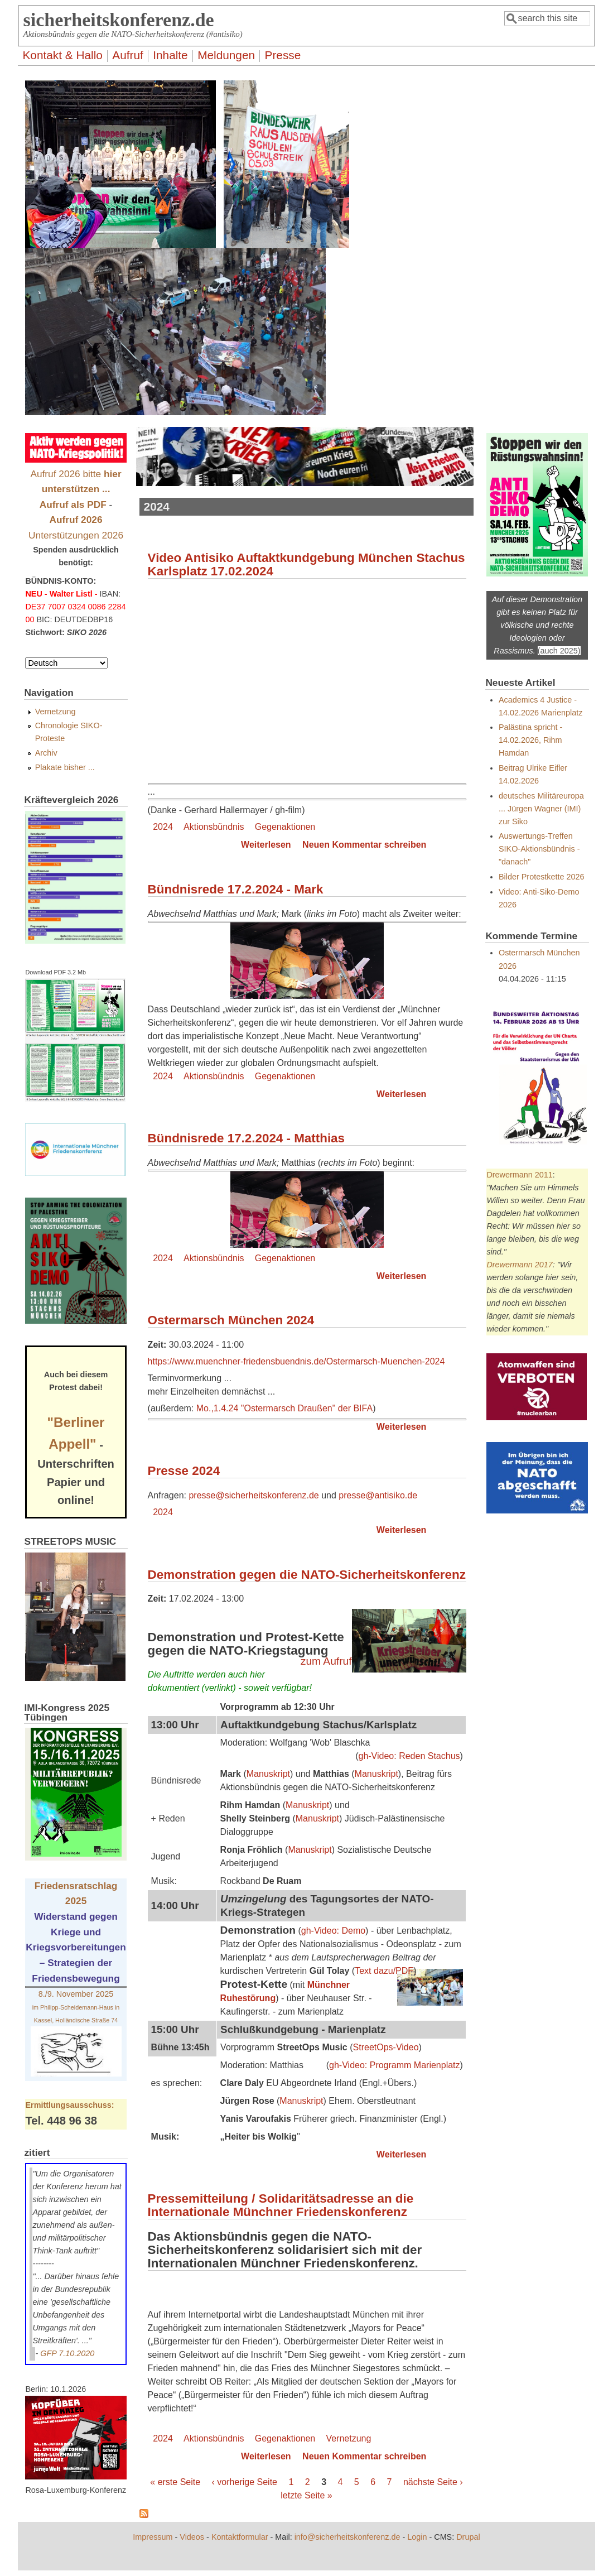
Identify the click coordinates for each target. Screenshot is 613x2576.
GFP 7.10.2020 (67, 2353)
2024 (163, 827)
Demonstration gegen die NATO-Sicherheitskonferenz (307, 1575)
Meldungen (226, 55)
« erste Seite (175, 2482)
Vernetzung (348, 2438)
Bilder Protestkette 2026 (542, 876)
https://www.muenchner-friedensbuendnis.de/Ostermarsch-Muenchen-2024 (296, 1361)
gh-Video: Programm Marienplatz (394, 2065)
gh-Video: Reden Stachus (409, 1756)
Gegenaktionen (285, 827)
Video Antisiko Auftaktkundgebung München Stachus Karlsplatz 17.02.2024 (306, 564)
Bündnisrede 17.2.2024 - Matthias (246, 1138)
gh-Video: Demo (333, 1930)
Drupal (468, 2536)
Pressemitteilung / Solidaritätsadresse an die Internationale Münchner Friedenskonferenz (281, 2205)
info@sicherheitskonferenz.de (347, 2536)
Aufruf (127, 55)
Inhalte (170, 55)
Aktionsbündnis (214, 827)
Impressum (152, 2536)
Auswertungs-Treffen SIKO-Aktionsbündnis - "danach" (539, 849)
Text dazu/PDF (384, 1971)
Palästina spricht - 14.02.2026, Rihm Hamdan (530, 740)
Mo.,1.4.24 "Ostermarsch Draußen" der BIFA (284, 1408)
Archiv (46, 752)
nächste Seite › (433, 2482)
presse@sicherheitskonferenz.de (253, 1495)
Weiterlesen (266, 844)
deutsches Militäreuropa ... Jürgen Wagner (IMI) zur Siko (541, 808)
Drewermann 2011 (519, 1174)
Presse (283, 55)
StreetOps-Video (386, 2047)
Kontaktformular (239, 2536)
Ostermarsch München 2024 (231, 1320)
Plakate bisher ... (65, 767)
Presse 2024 (184, 1471)
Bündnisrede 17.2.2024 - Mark (236, 889)
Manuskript (268, 1774)
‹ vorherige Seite (244, 2482)
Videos (192, 2536)
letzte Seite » (306, 2495)
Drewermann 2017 (519, 1264)
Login (417, 2536)
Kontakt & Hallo (62, 55)
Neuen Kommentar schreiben (364, 844)
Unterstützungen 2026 (75, 535)
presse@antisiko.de (378, 1495)
